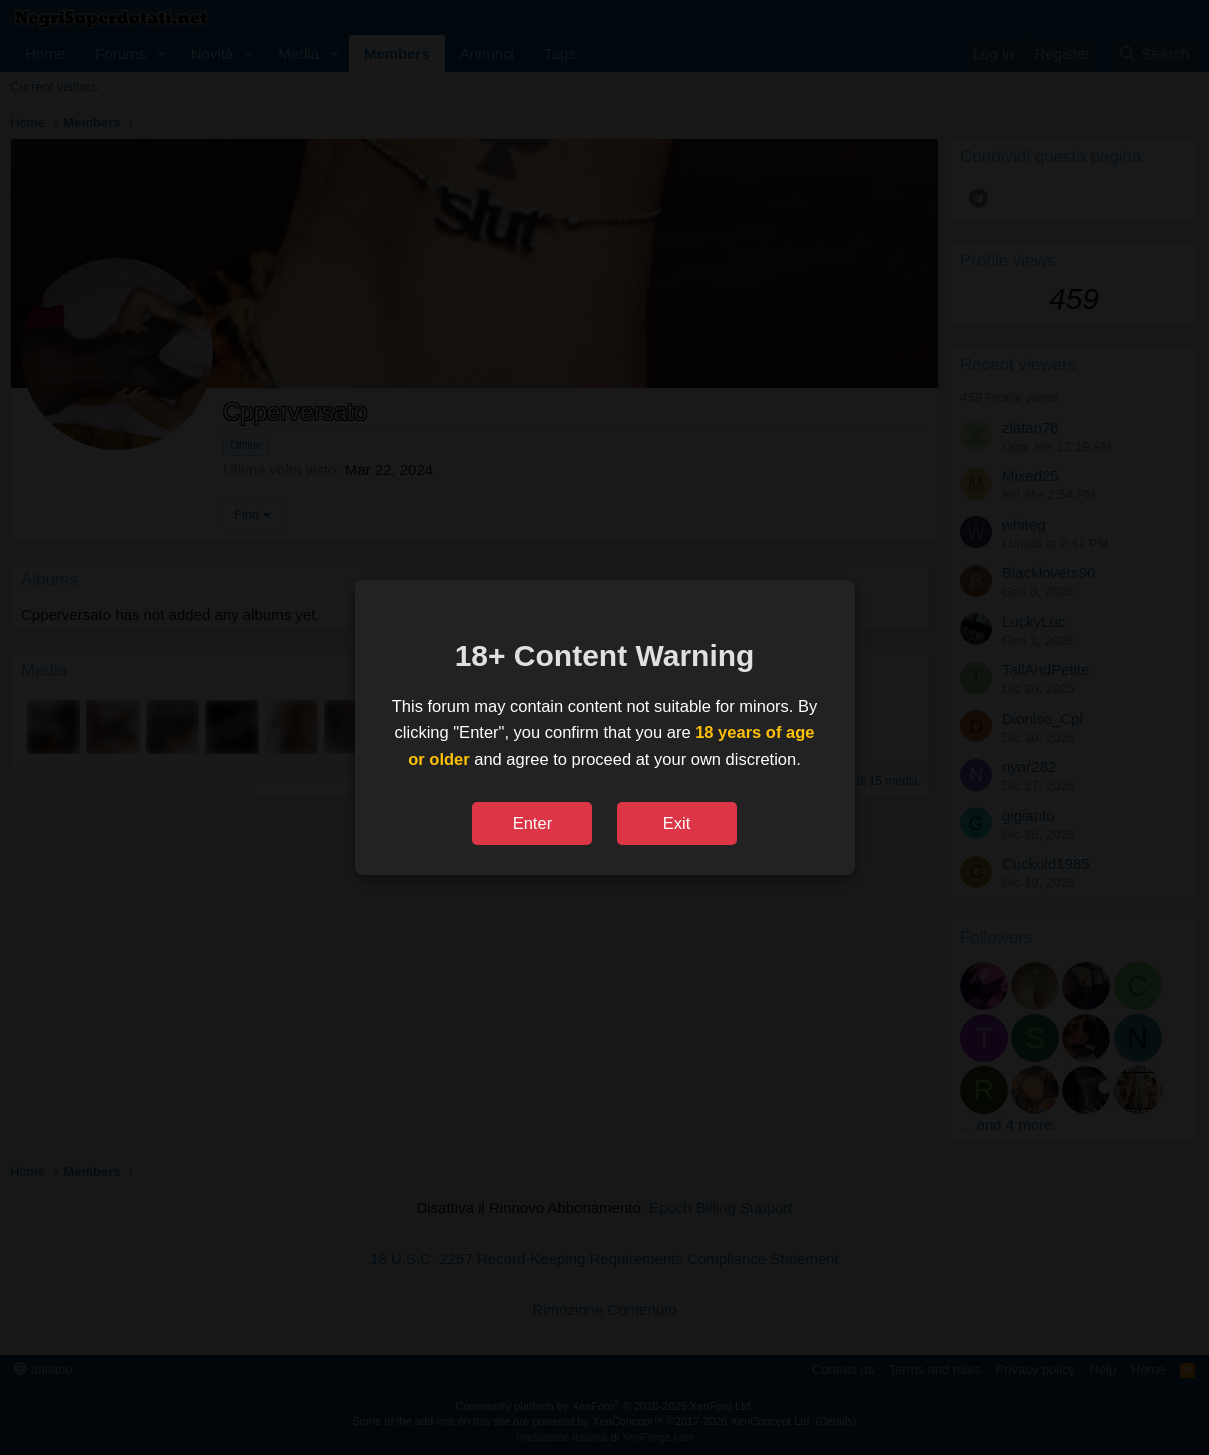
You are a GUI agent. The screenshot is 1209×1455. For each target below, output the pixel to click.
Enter (532, 823)
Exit (677, 823)
